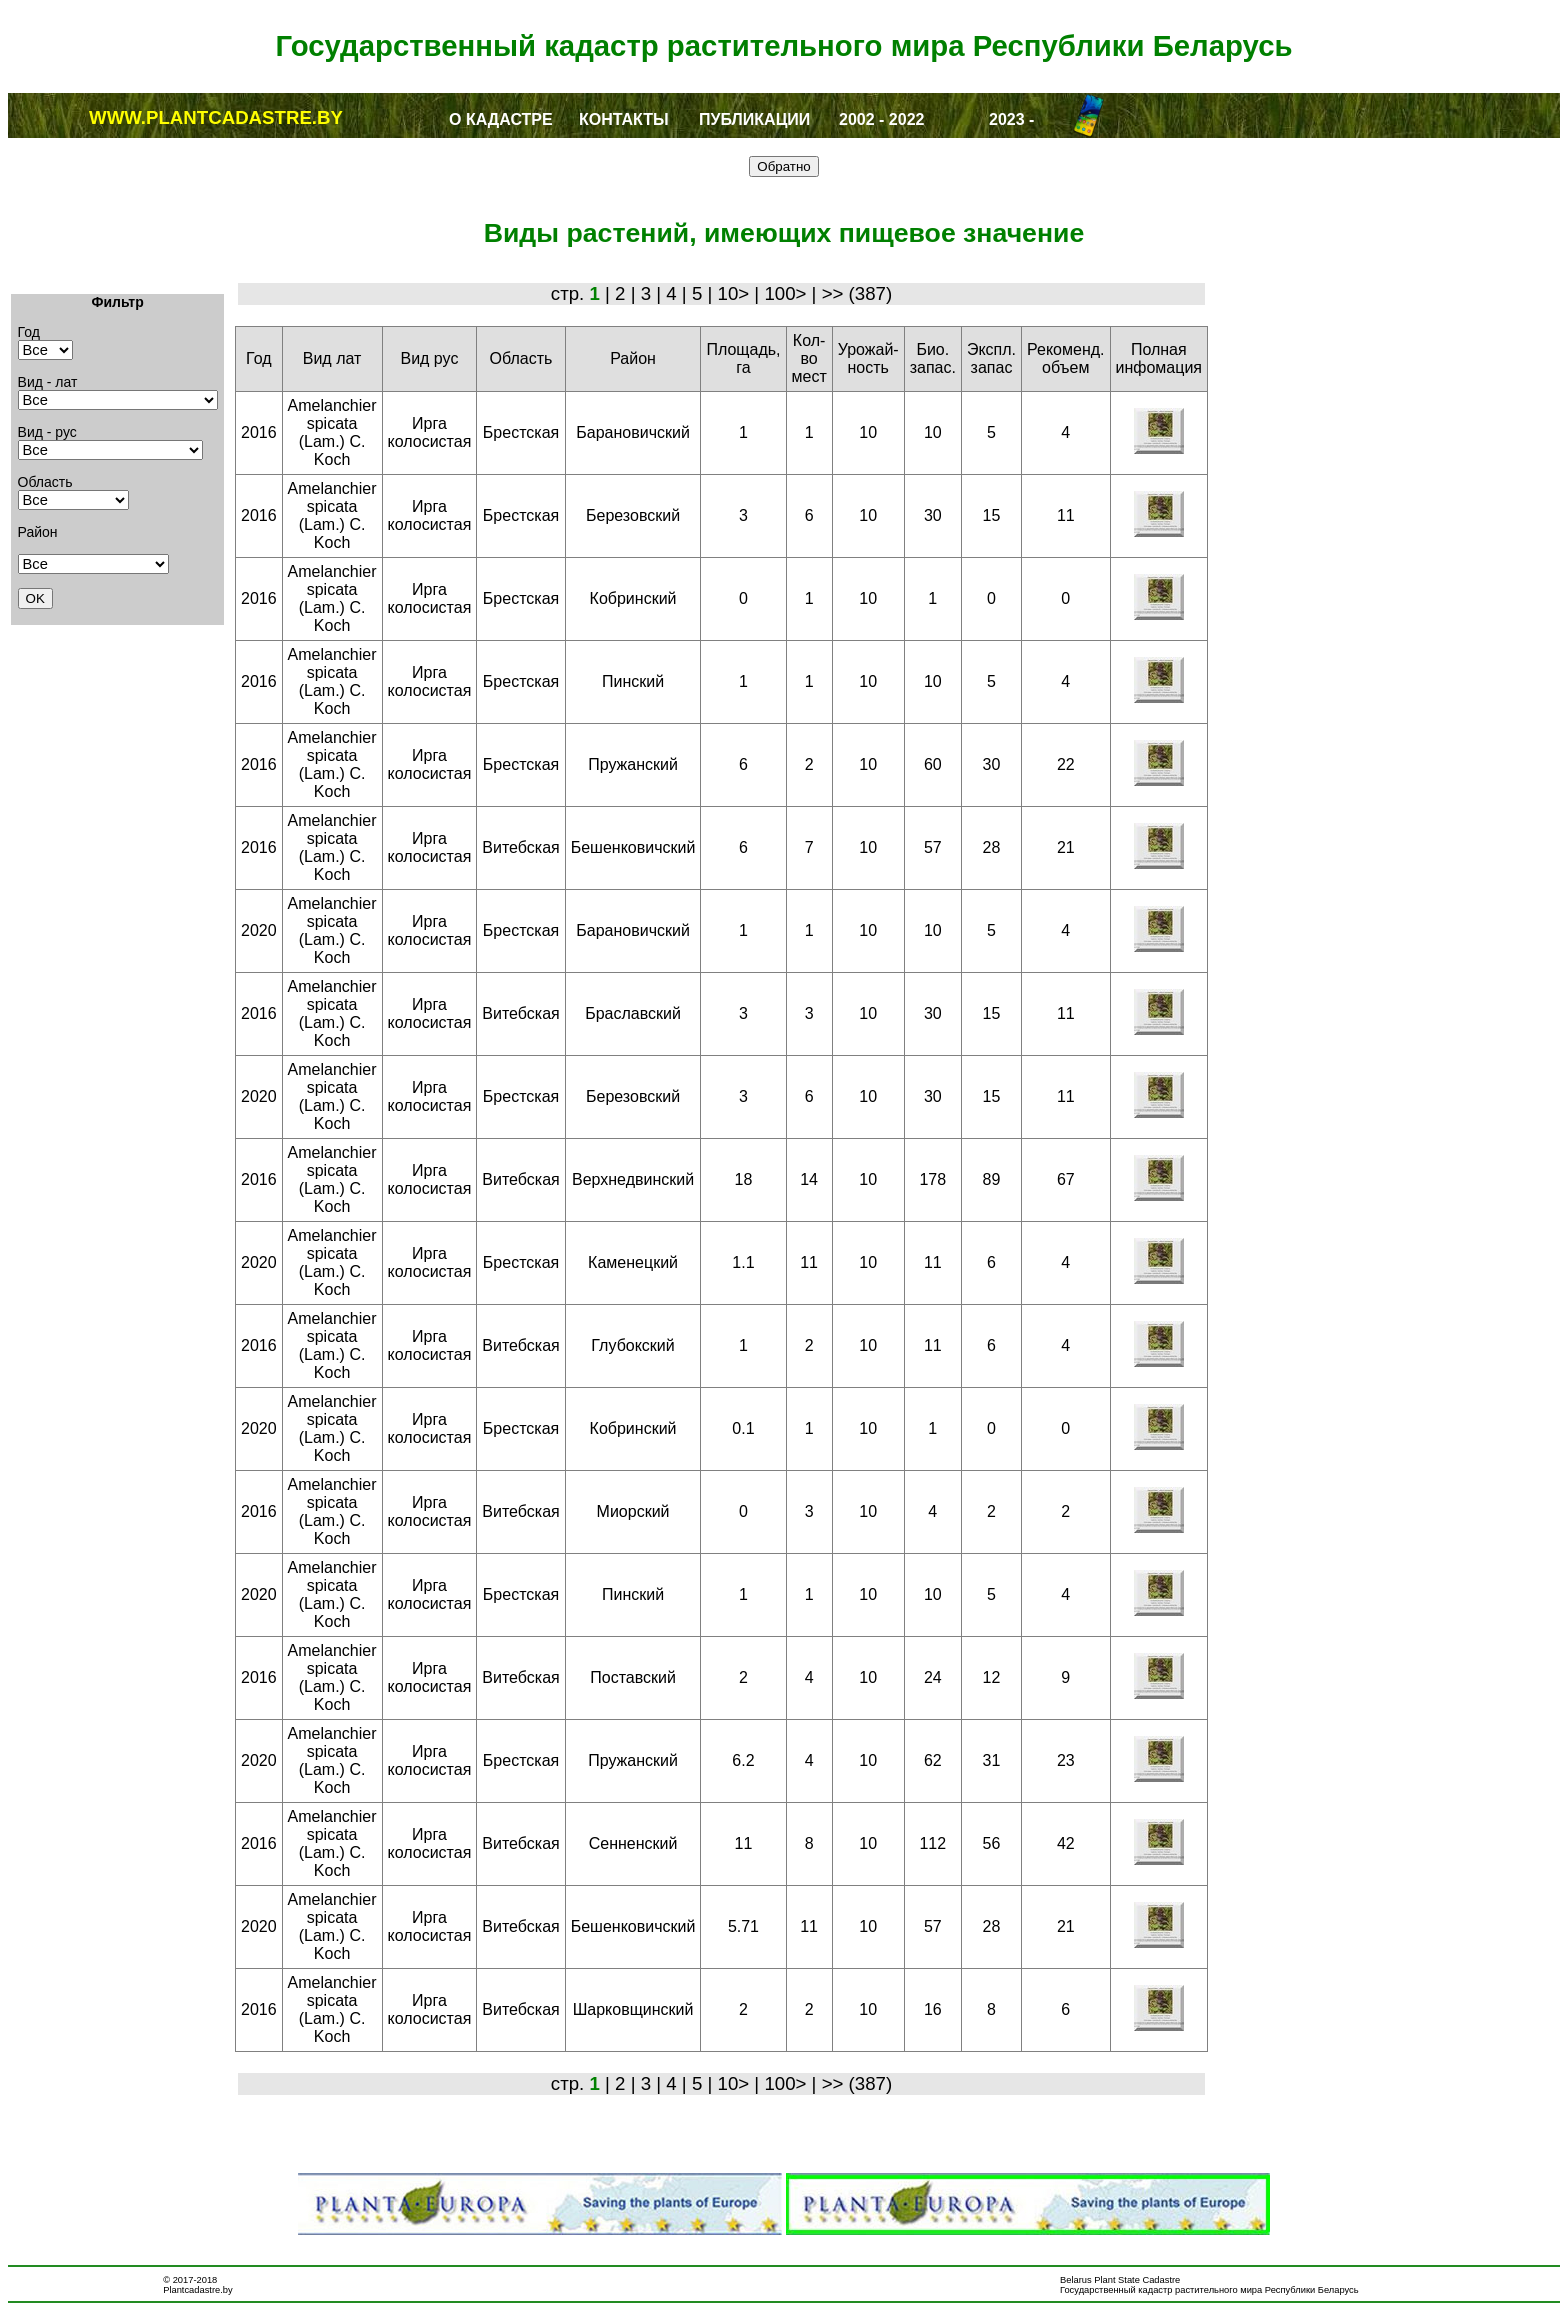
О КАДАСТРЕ (501, 119)
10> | (741, 293)
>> (835, 293)
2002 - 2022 (881, 119)
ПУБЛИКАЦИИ (754, 119)
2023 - (1011, 119)
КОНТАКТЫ (624, 119)
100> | (792, 293)
